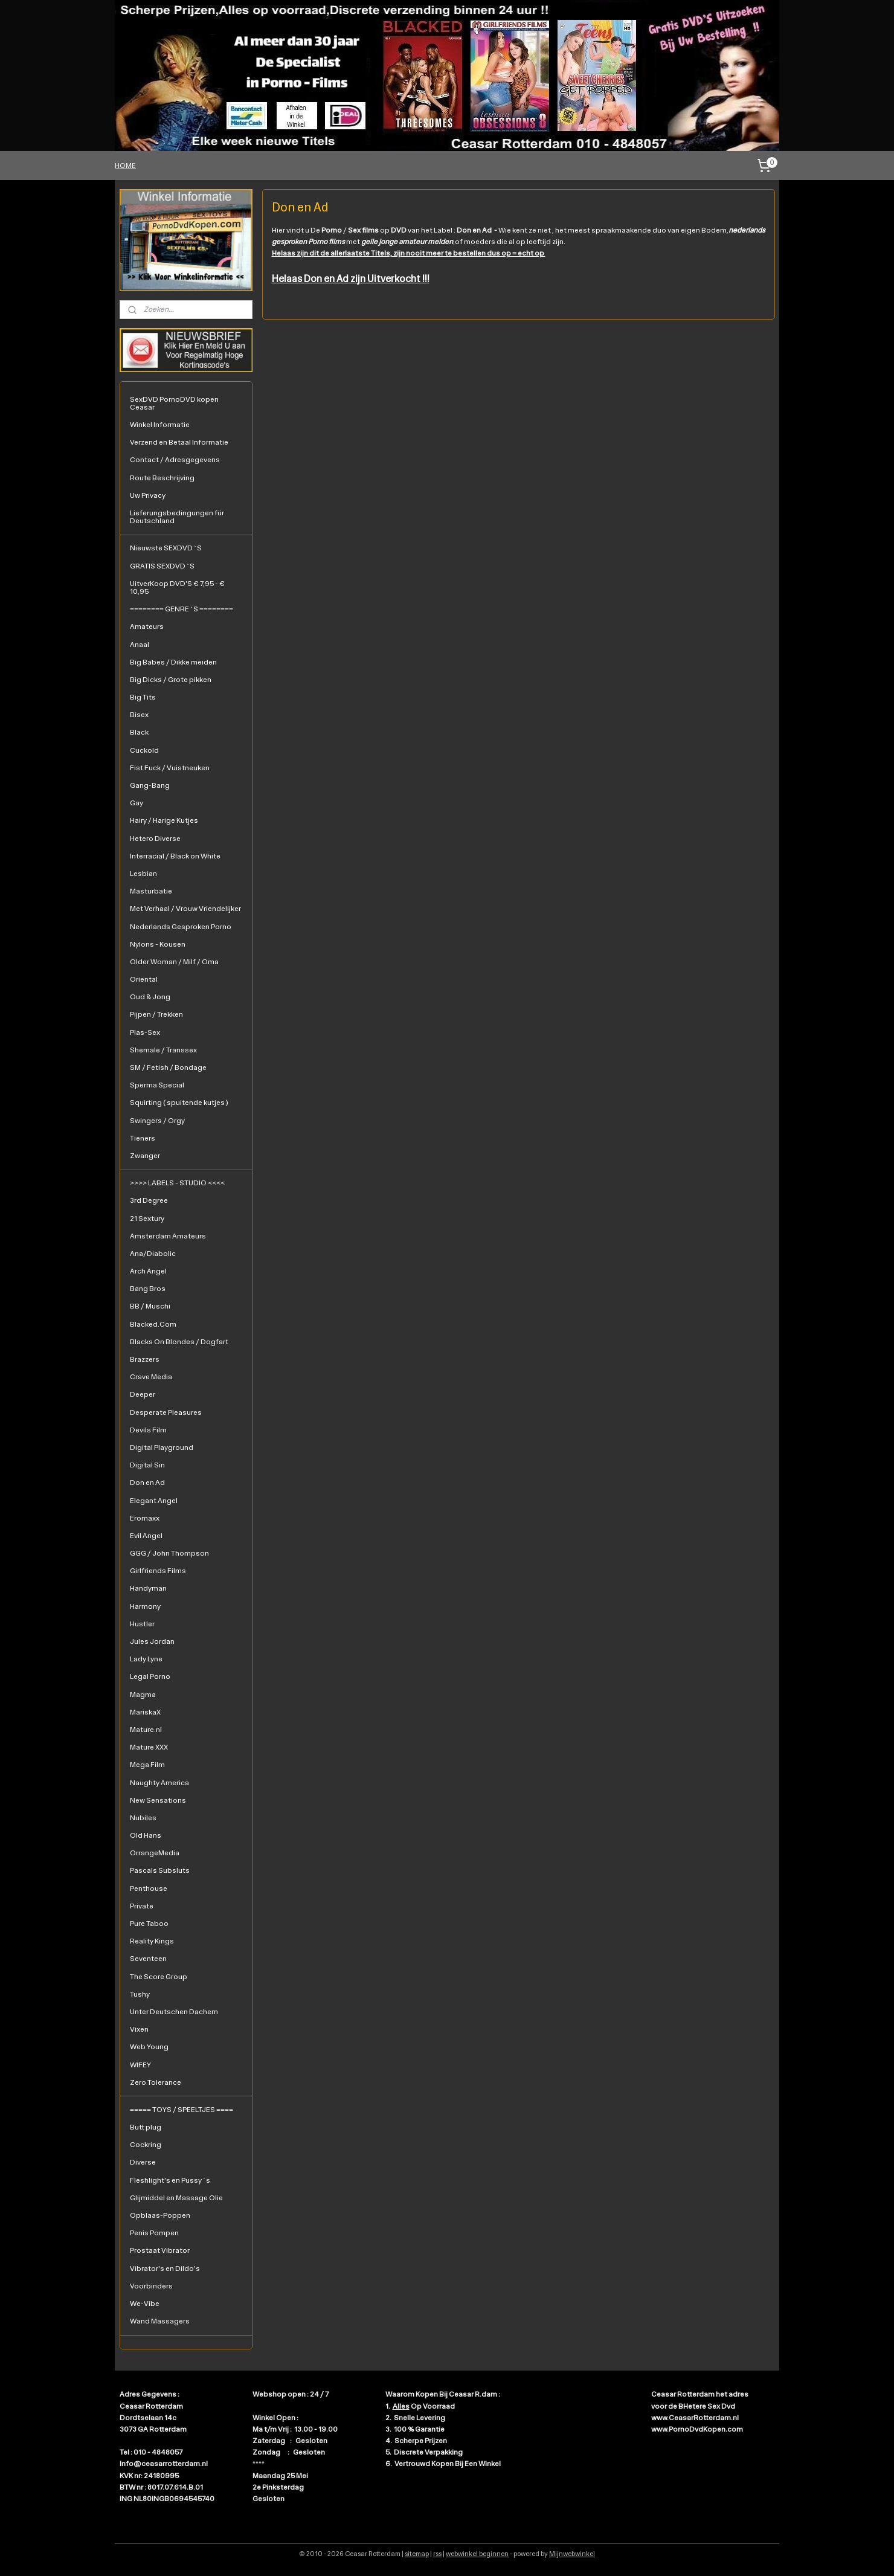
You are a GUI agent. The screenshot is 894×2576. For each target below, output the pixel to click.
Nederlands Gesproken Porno (180, 927)
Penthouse (148, 1888)
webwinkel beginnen (477, 2553)
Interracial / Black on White (175, 856)
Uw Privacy (148, 495)
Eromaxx (144, 1518)
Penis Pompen (154, 2233)
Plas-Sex (145, 1032)
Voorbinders (151, 2286)
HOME (125, 165)
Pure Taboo (149, 1923)
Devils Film (148, 1430)
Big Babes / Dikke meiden (173, 662)
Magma (143, 1694)
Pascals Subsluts (160, 1870)
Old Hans (145, 1835)
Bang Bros (148, 1288)
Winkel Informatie (160, 425)
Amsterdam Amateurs (168, 1236)
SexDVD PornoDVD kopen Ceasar (174, 403)
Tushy (140, 1994)
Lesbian (143, 873)
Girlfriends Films (158, 1571)
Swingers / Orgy (157, 1120)
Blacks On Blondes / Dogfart (179, 1342)
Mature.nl (146, 1729)
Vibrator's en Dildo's (165, 2268)
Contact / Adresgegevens (175, 460)
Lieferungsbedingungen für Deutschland (177, 517)
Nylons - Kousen (157, 944)
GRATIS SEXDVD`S (162, 566)
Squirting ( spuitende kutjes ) (179, 1102)
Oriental (144, 979)
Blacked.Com (153, 1324)
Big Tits (143, 697)
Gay (136, 803)
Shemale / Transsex (163, 1050)
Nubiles (143, 1818)
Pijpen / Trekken (156, 1014)
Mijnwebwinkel (572, 2553)
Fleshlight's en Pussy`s (170, 2180)
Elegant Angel (154, 1500)
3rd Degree (149, 1200)
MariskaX (145, 1712)
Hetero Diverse (155, 838)
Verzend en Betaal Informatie (179, 442)
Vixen (139, 2029)
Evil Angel (146, 1536)
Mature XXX (149, 1747)
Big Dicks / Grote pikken (170, 679)
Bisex (139, 715)
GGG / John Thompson (169, 1553)
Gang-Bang (150, 785)
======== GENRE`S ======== (181, 609)
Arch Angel (148, 1271)
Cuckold (144, 750)
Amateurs (147, 626)
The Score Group (158, 1977)
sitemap (417, 2553)
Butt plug (145, 2127)
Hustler (142, 1624)
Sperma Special (157, 1085)
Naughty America (159, 1783)
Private (141, 1906)
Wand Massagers (160, 2321)
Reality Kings (152, 1941)
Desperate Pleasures (166, 1412)
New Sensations (158, 1800)
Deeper (142, 1394)
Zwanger (145, 1156)
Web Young (149, 2047)
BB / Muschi (150, 1306)
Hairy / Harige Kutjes (164, 820)
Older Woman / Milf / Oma (174, 962)
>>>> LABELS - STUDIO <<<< (177, 1183)
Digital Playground (161, 1447)
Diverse (143, 2162)
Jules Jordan (152, 1641)
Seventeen (148, 1958)
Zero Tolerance (155, 2082)
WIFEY (140, 2065)
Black (139, 732)
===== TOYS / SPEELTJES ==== (181, 2109)
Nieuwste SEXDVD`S (166, 548)
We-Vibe (144, 2303)
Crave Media (151, 1377)
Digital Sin (147, 1465)
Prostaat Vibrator (160, 2250)
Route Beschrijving (162, 478)
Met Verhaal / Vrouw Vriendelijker (185, 908)
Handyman (148, 1588)
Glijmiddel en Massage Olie (176, 2198)
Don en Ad (147, 1482)
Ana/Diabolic (153, 1253)
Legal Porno (150, 1676)
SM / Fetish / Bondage (168, 1067)
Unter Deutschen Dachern (174, 2012)
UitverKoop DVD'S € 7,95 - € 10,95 (177, 587)
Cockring (145, 2144)
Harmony (145, 1606)
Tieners (142, 1138)
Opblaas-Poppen (160, 2215)
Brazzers (144, 1359)
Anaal (139, 644)
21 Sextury (147, 1218)
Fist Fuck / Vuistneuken (170, 768)
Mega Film (147, 1764)
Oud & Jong (150, 997)
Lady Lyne (146, 1659)
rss (437, 2553)
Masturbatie (151, 891)
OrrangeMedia (154, 1853)
